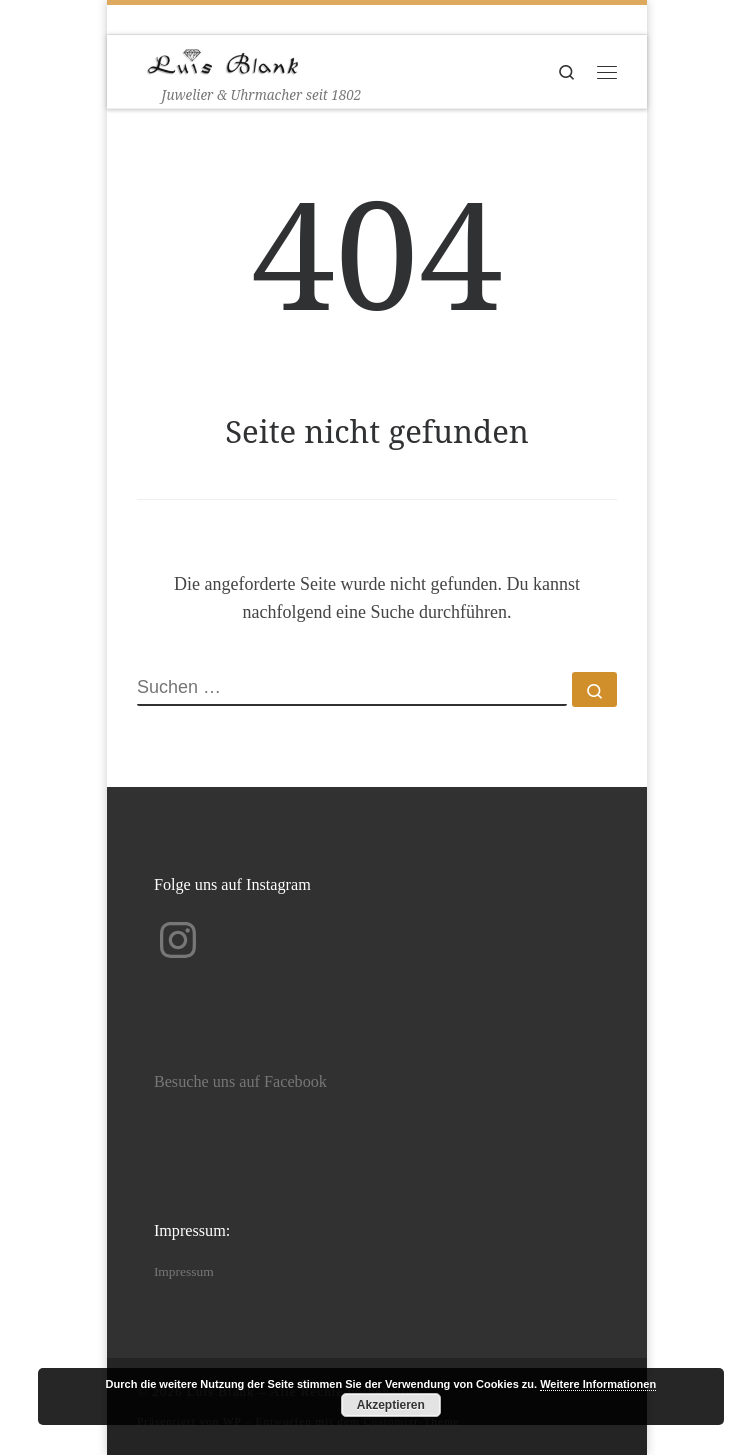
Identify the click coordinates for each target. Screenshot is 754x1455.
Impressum (184, 1271)
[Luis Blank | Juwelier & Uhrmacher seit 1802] (223, 59)
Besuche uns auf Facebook (240, 1082)
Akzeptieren (391, 1405)
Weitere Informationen (598, 1384)
